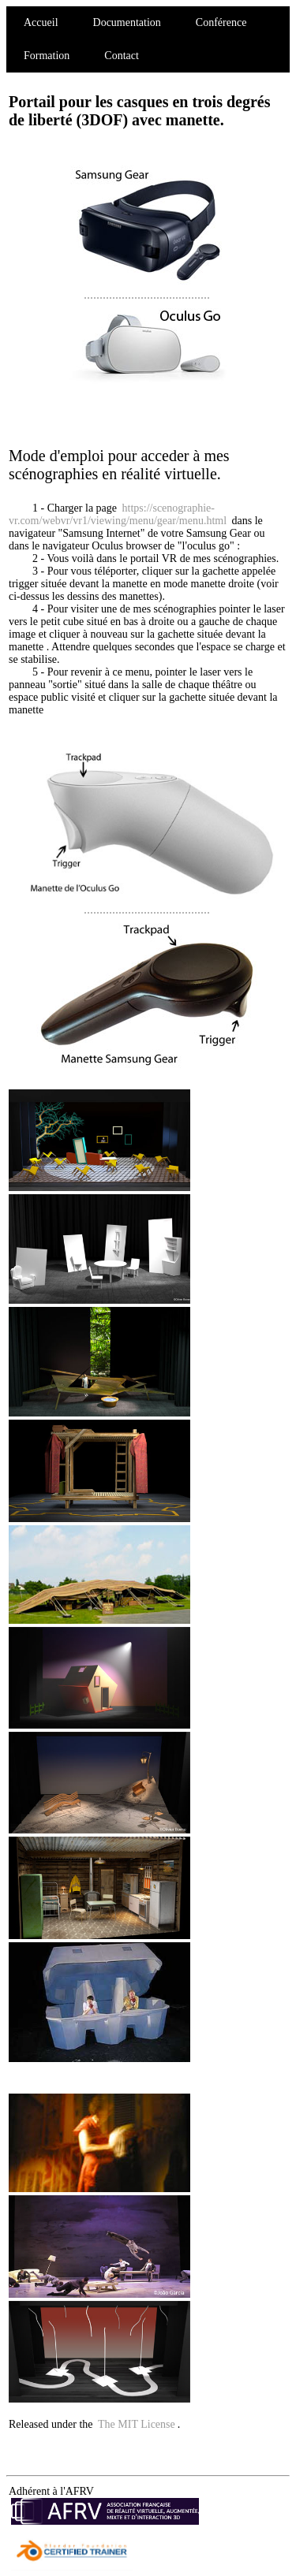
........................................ (149, 287)
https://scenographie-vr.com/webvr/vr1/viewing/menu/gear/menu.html (118, 514)
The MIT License (136, 2424)
